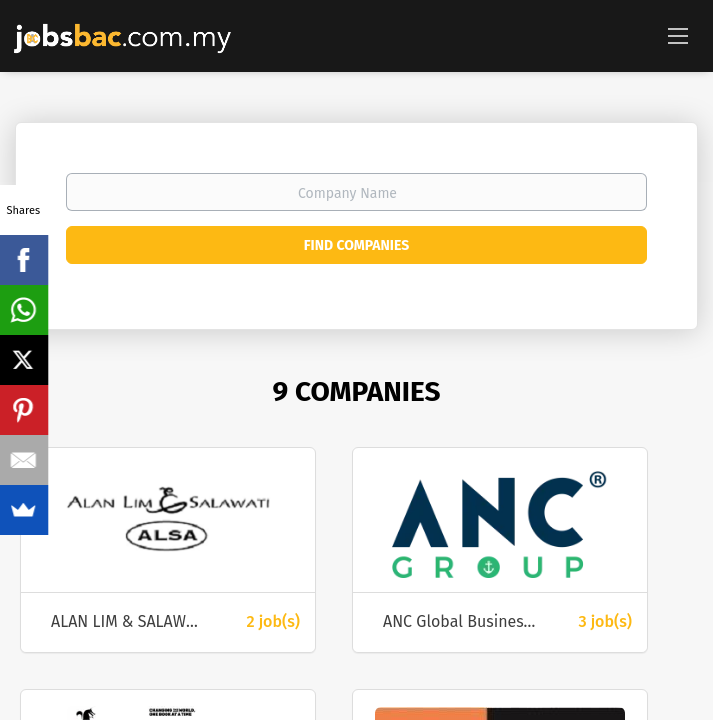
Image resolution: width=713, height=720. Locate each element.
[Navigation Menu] (678, 35)
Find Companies (356, 245)
